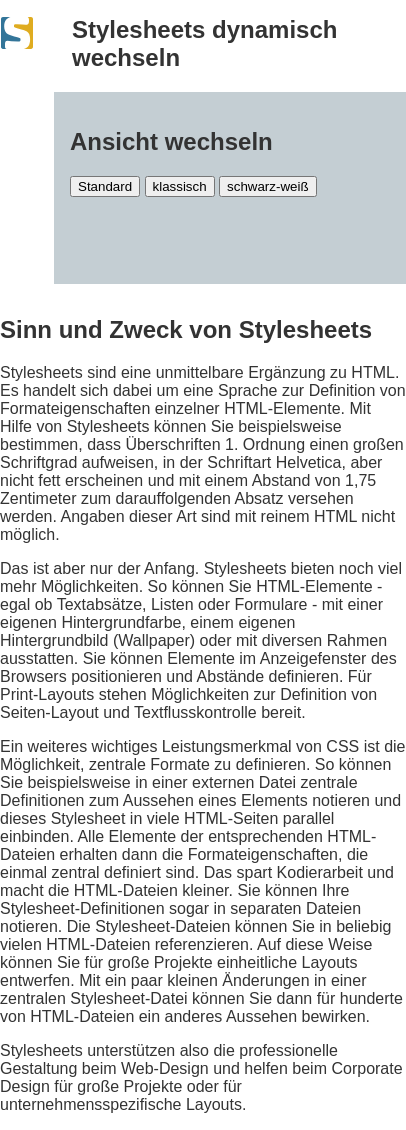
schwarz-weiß (267, 186)
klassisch (180, 186)
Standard (105, 186)
